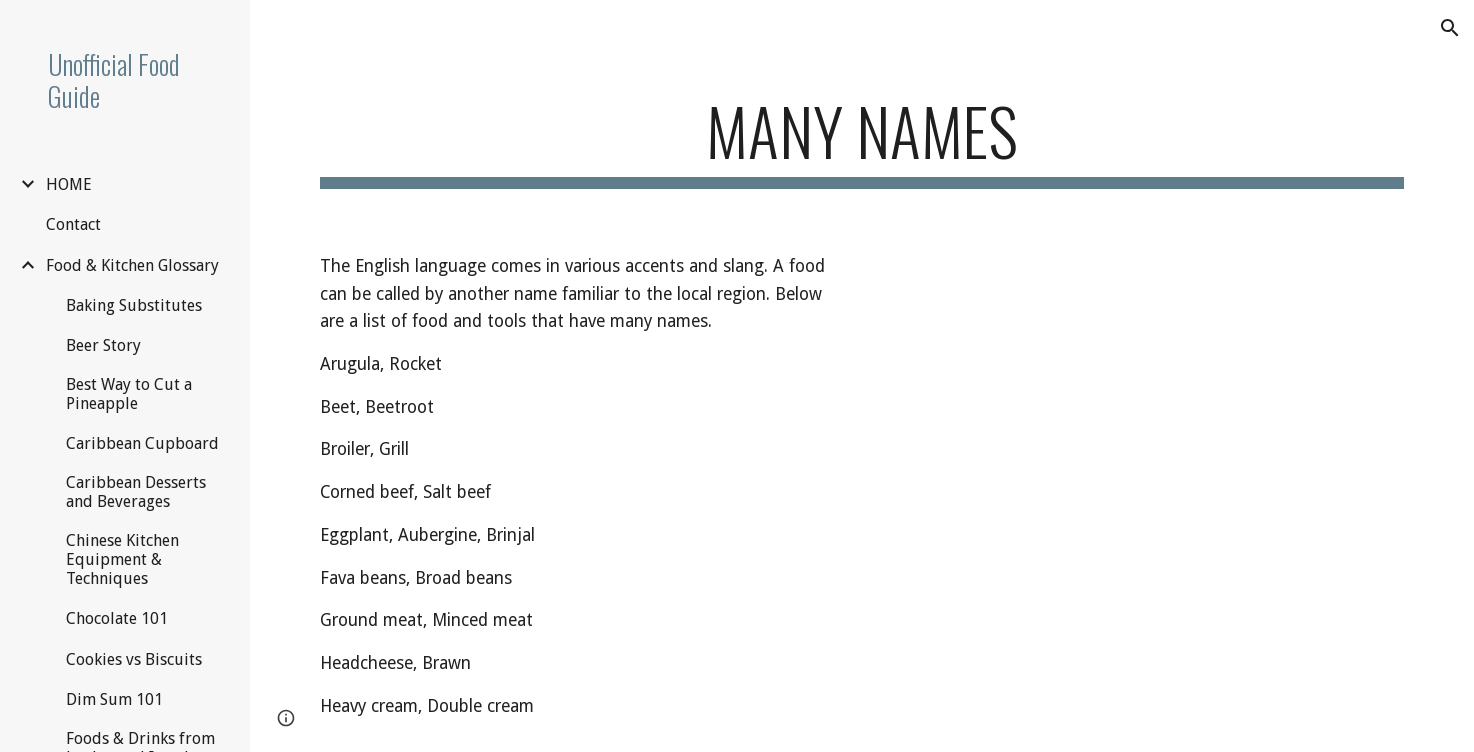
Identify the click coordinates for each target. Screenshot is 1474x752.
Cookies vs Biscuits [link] (134, 659)
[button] (1450, 28)
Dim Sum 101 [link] (114, 699)
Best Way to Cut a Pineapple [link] (129, 394)
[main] (862, 140)
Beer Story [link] (103, 345)
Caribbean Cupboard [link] (142, 443)
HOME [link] (69, 184)
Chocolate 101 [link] (117, 618)
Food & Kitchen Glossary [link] (132, 265)
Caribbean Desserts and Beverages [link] (136, 492)
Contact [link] (73, 224)
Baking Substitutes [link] (134, 305)
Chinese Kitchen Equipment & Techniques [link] (122, 559)
